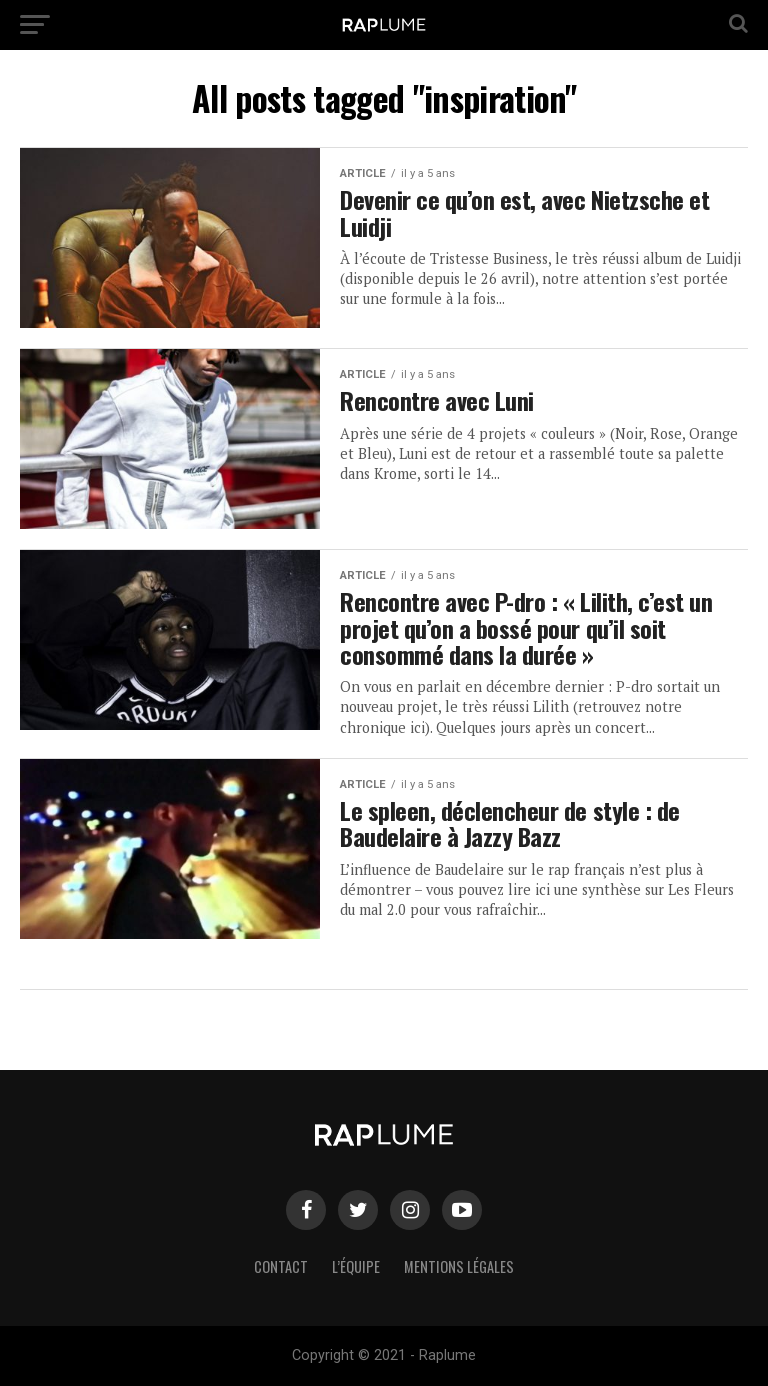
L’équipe (356, 1266)
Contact (281, 1266)
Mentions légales (459, 1266)
